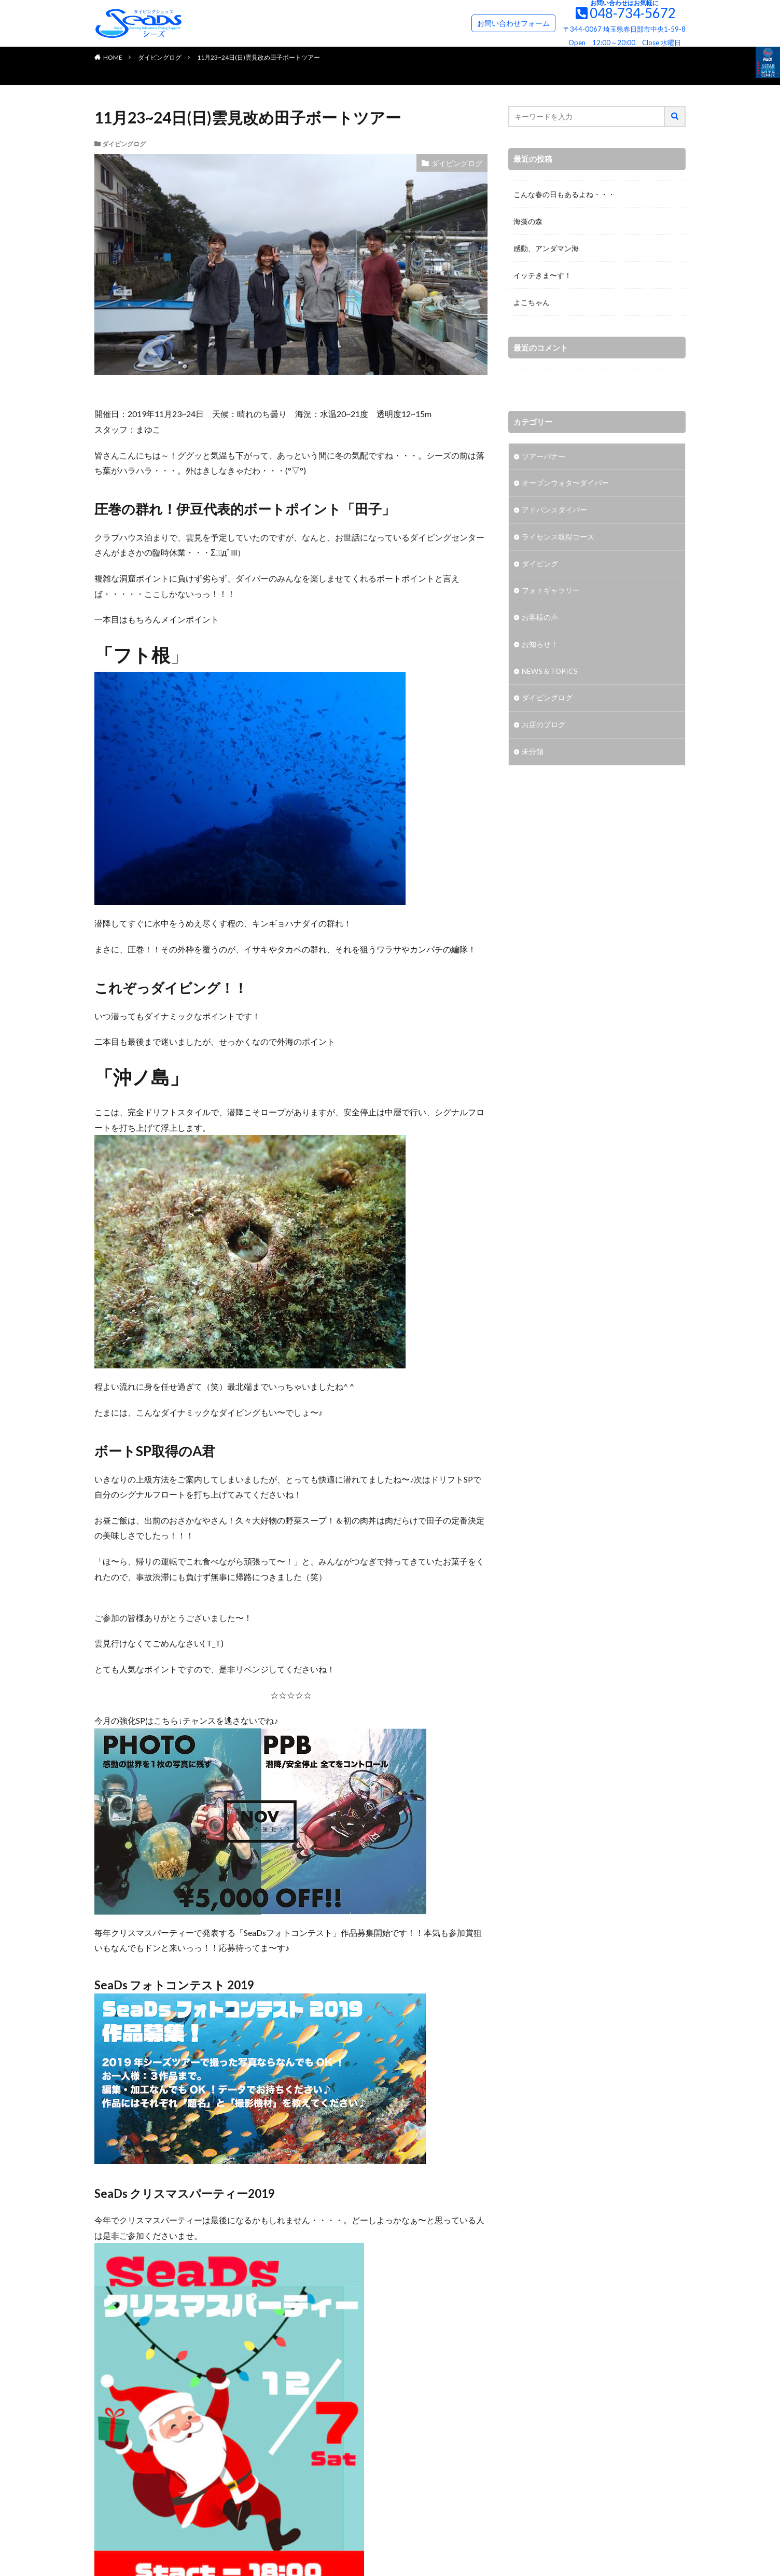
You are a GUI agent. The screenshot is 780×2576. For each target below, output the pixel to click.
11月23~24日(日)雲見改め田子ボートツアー (258, 57)
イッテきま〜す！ (542, 275)
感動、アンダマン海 (546, 248)
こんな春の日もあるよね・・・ (564, 194)
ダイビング (540, 564)
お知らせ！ (540, 645)
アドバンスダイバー (554, 510)
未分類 (533, 753)
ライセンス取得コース (558, 537)
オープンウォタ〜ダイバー (565, 483)
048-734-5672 (633, 13)
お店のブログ (543, 726)
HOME (112, 57)
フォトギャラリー (551, 591)
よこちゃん (531, 302)
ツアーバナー (543, 456)
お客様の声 (540, 618)
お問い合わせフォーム (513, 23)
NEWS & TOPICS (550, 672)
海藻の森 (527, 221)
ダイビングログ (160, 57)
